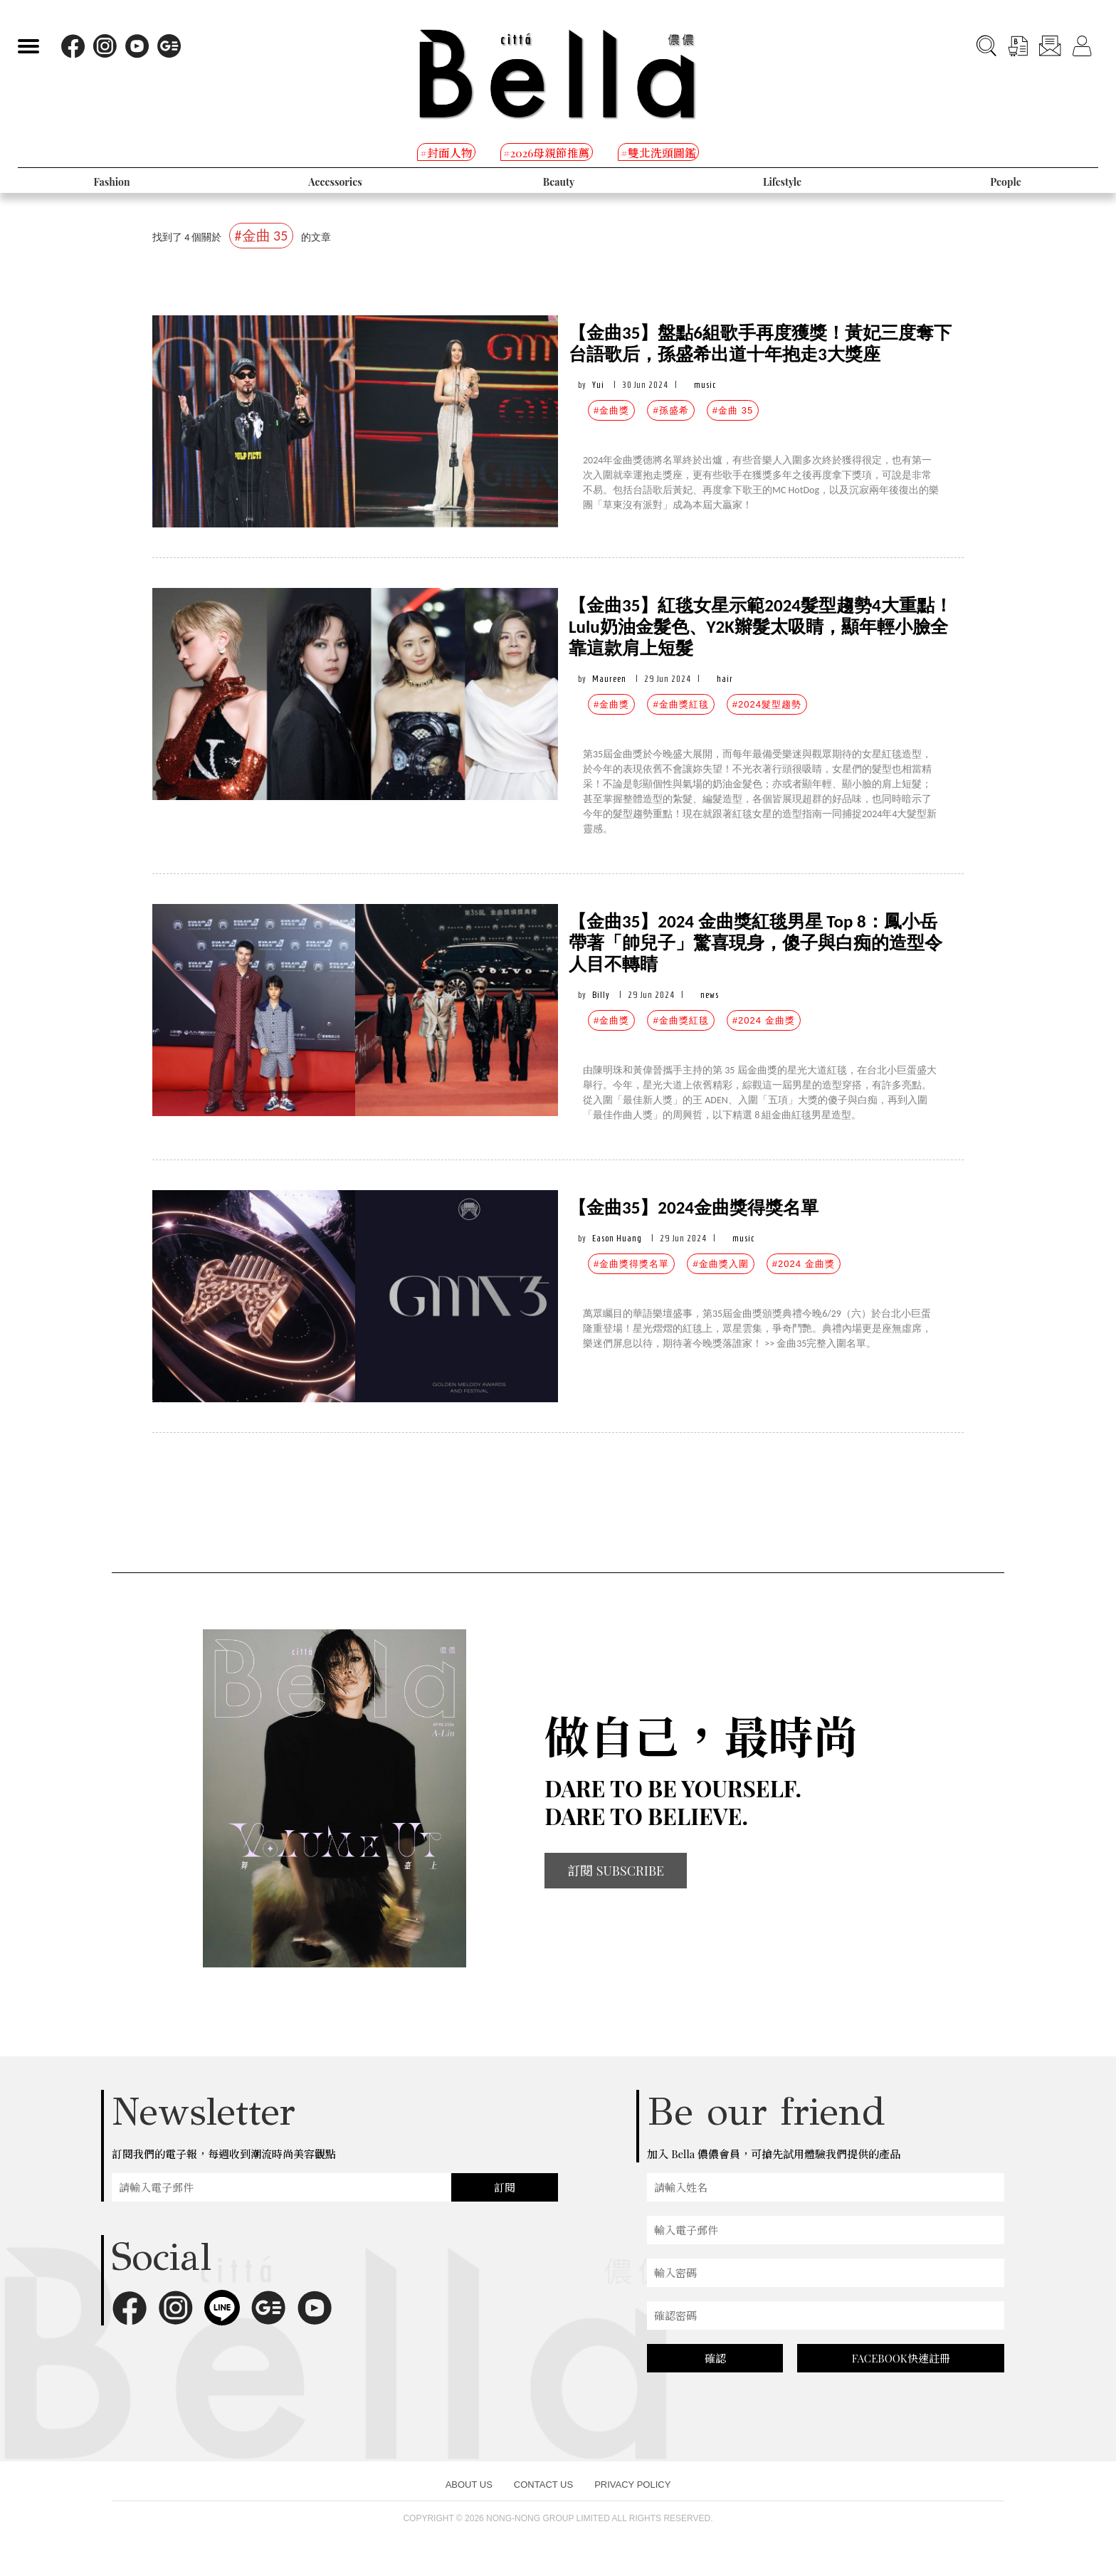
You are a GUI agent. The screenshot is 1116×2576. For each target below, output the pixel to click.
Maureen (609, 678)
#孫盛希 (670, 410)
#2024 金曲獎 (763, 1020)
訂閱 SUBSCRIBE (615, 1870)
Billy (601, 994)
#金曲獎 (611, 410)
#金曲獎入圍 (720, 1263)
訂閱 (504, 2187)
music (705, 384)
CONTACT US (543, 2484)
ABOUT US (469, 2484)
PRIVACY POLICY (632, 2484)
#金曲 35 (732, 410)
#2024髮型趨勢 (766, 704)
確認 (715, 2358)
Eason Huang (617, 1238)
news (709, 994)
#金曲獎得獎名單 (631, 1263)
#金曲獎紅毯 (680, 704)
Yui (598, 384)
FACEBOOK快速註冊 (901, 2358)
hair (725, 678)
